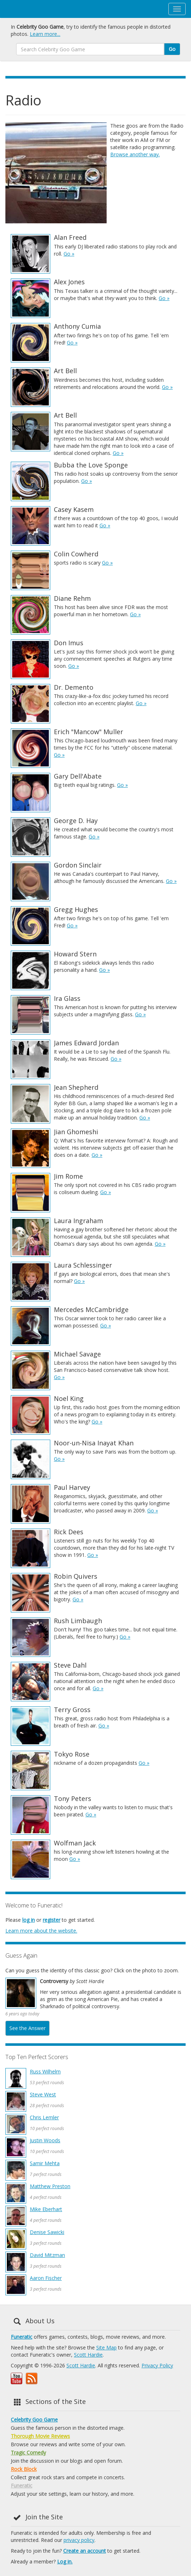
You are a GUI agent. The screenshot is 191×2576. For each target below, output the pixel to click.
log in (28, 1919)
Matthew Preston (50, 2186)
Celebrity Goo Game (34, 2419)
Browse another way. (135, 154)
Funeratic (21, 2336)
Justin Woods (45, 2140)
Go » (69, 253)
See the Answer (27, 2028)
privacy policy (79, 2540)
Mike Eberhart (46, 2209)
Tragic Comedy (28, 2452)
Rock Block (24, 2469)
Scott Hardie (88, 2354)
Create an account (84, 2550)
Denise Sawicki (47, 2232)
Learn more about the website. (41, 1930)
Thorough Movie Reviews (40, 2436)
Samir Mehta (45, 2163)
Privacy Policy (157, 2365)
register (51, 1919)
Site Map (106, 2347)
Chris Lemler (44, 2117)
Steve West (43, 2094)
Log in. (65, 2561)
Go (172, 49)
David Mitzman (47, 2255)
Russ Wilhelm (45, 2071)
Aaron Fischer (46, 2278)
